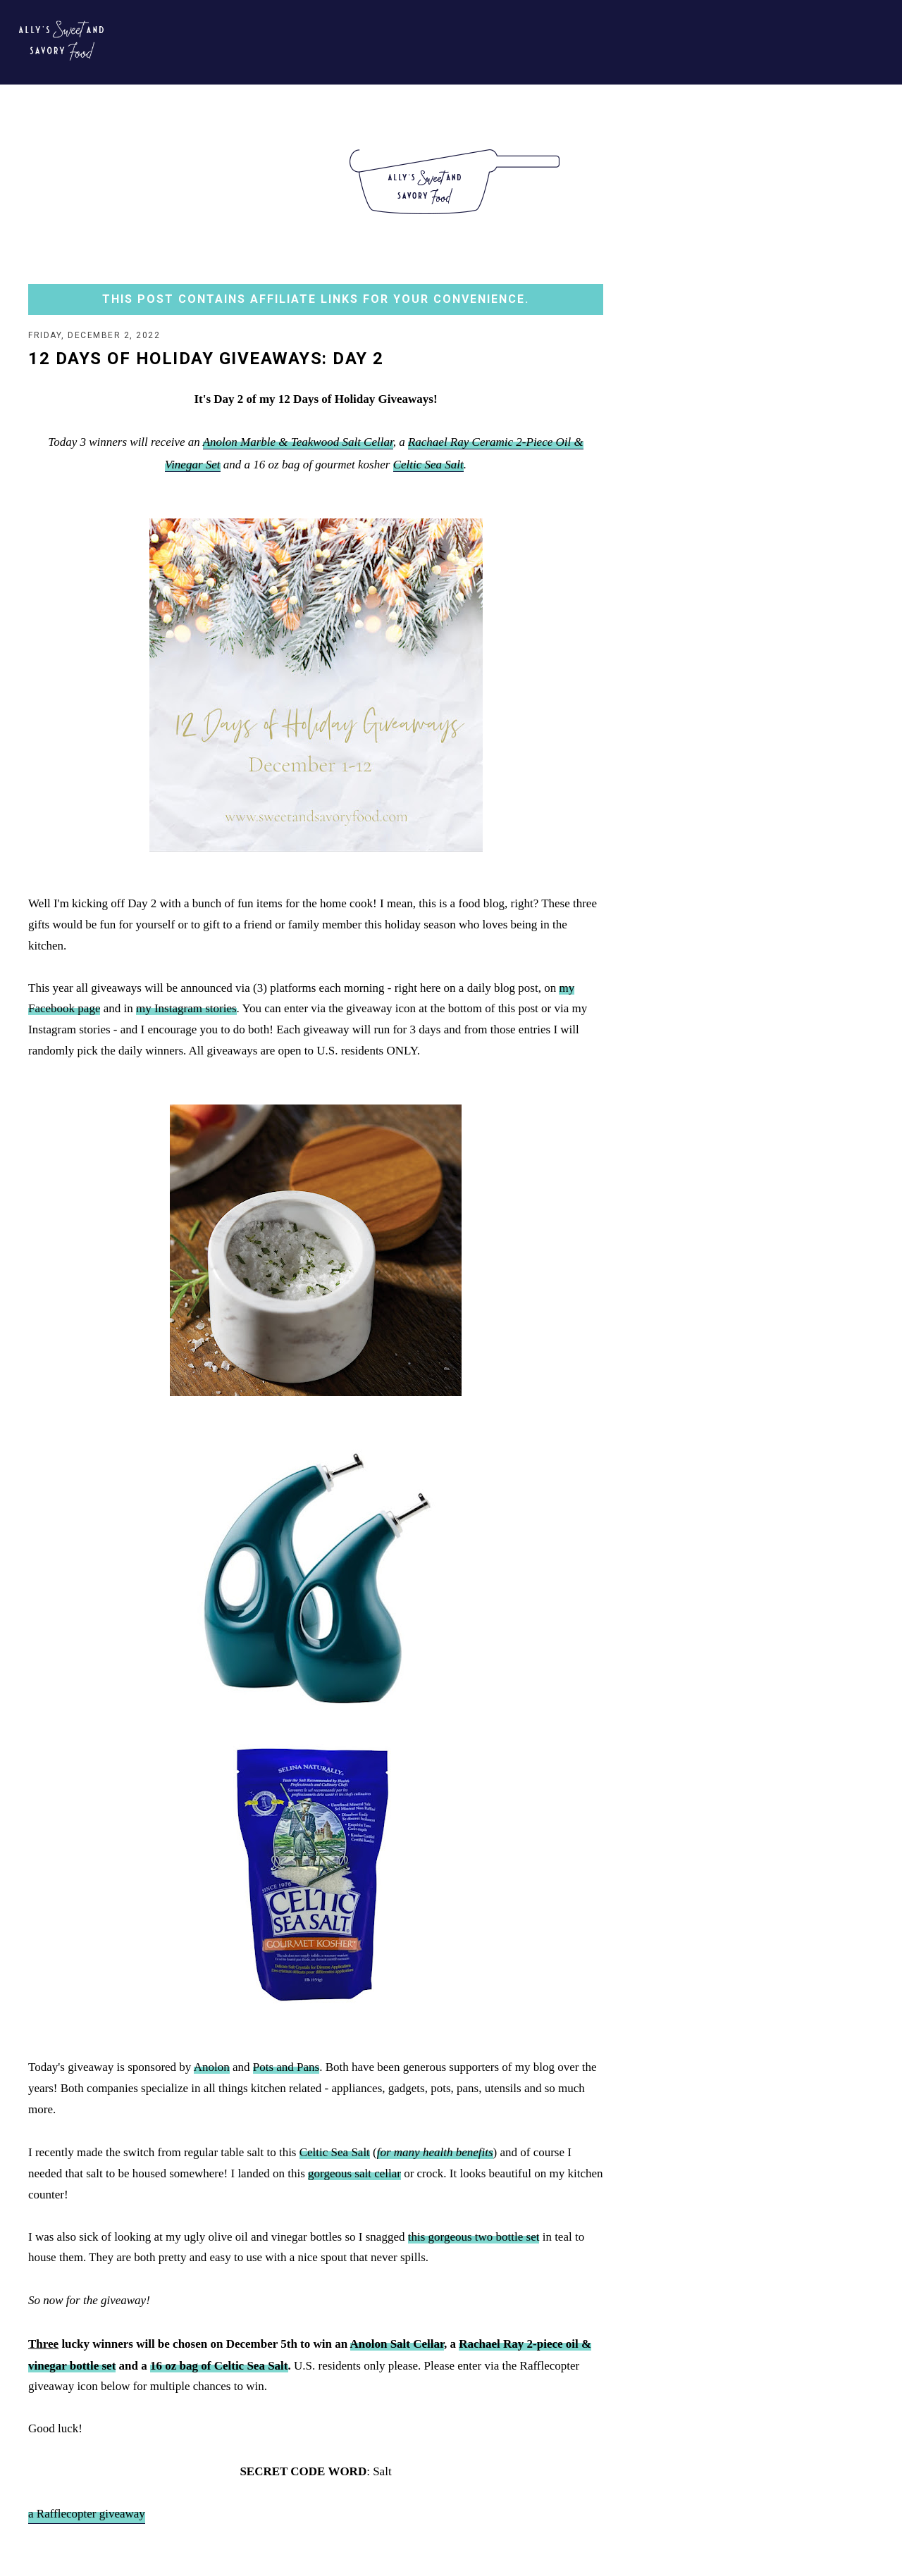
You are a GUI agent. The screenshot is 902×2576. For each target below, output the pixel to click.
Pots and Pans (286, 2068)
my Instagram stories (186, 1009)
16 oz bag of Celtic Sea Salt (219, 2367)
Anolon (212, 2068)
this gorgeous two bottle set (474, 2238)
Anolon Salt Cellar (397, 2345)
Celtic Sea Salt (428, 466)
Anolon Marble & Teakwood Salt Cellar (298, 443)
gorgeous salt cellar (354, 2175)
